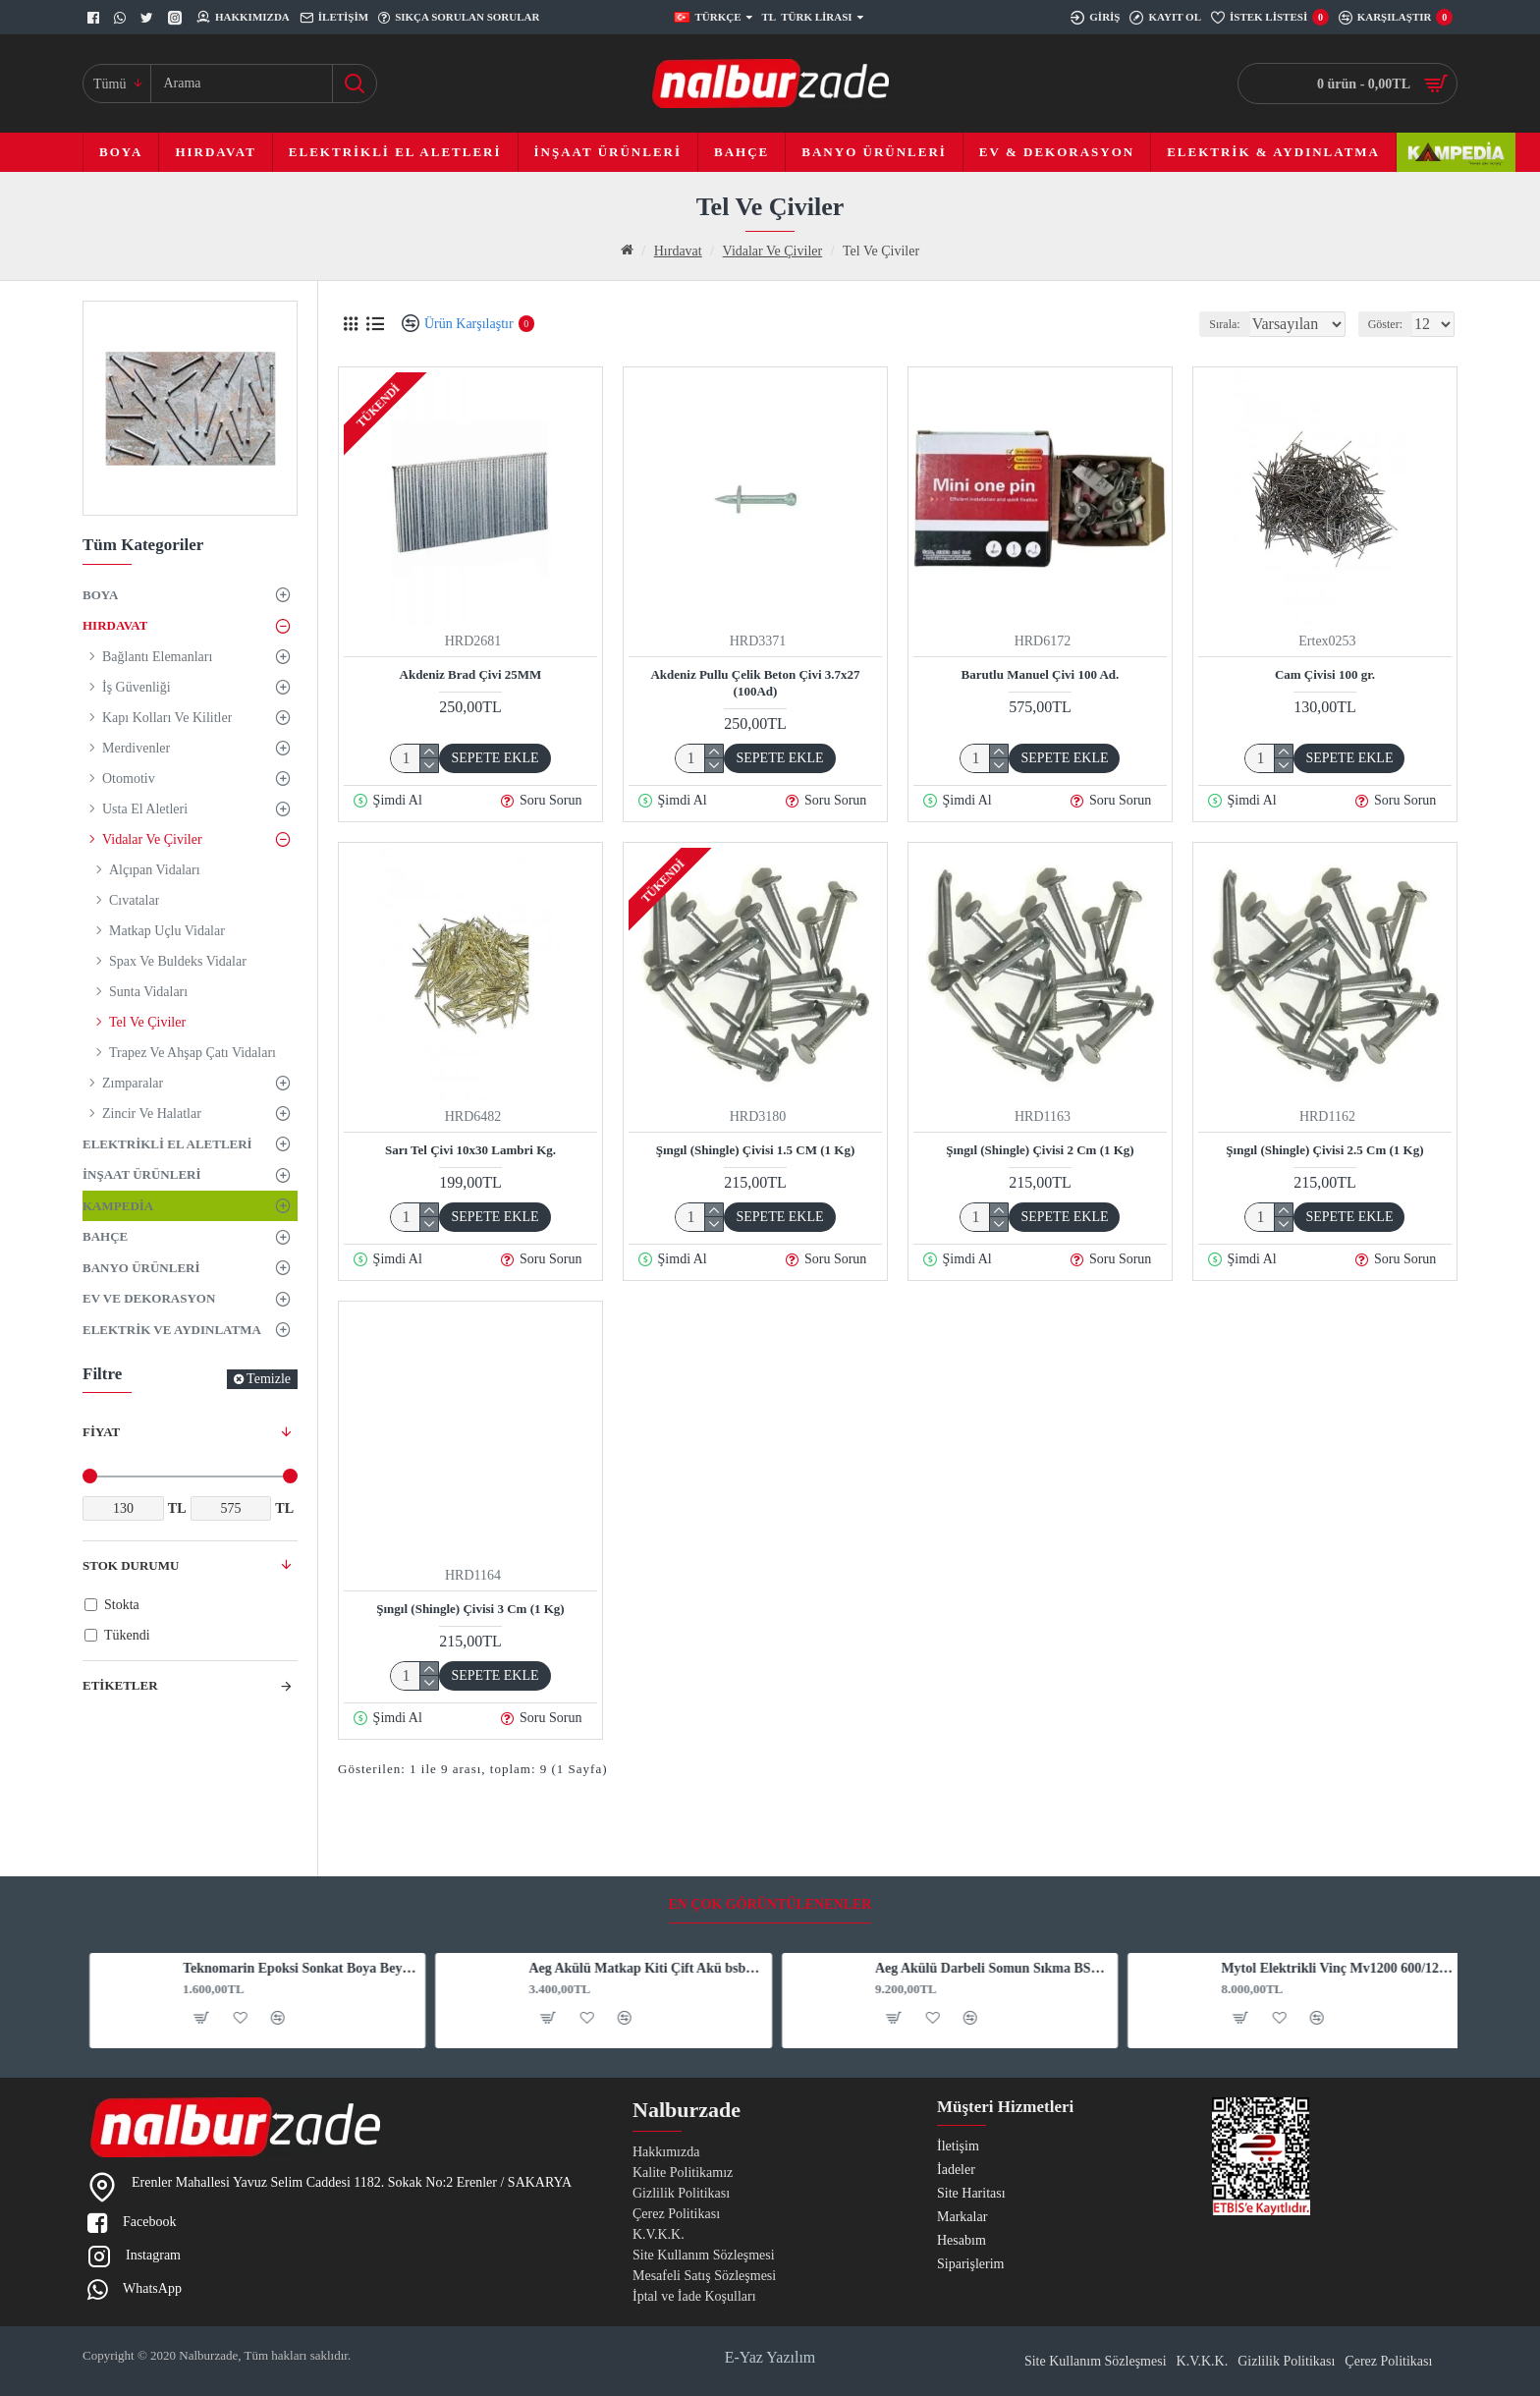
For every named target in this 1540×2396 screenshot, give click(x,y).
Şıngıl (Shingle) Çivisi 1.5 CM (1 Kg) (755, 1149)
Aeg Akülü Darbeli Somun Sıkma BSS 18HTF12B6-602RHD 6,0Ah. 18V (986, 1890)
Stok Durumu (130, 1565)
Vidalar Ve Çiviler (773, 251)
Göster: (1391, 324)
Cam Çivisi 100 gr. (1325, 674)
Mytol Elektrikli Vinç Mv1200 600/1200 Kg (1333, 1890)
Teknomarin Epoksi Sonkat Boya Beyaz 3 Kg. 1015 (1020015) (294, 1890)
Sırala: (1211, 324)
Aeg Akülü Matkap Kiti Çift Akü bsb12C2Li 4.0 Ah (640, 1890)
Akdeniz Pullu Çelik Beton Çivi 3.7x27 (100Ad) (754, 682)
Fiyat (101, 1431)
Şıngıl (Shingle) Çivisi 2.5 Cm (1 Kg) (1324, 1149)
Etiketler (120, 1685)
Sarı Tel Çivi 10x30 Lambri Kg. (470, 1149)
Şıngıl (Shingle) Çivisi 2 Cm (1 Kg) (1039, 1149)
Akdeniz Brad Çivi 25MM (471, 674)
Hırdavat (678, 251)
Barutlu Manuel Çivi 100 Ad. (1041, 674)
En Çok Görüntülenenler (770, 1825)
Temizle (269, 1378)
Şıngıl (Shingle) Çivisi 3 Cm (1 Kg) (470, 1608)
